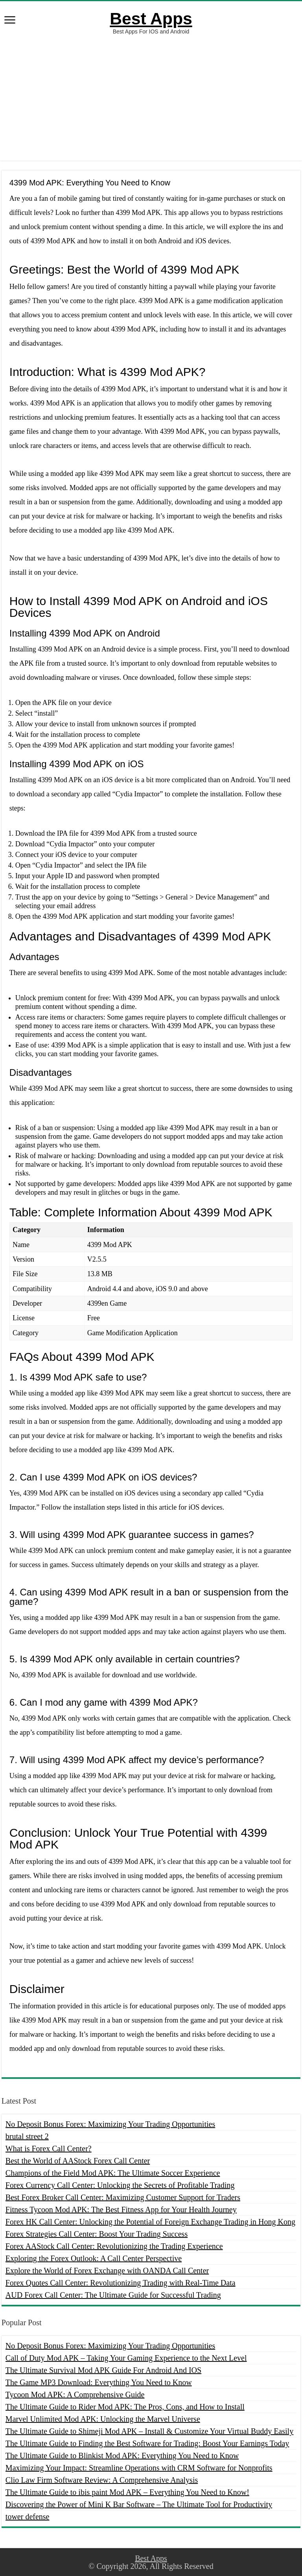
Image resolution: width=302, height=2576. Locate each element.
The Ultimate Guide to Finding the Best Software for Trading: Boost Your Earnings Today (147, 2443)
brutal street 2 (27, 2136)
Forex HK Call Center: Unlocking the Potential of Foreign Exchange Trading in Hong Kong (150, 2221)
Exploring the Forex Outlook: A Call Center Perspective (94, 2258)
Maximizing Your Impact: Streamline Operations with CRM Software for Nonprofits (139, 2467)
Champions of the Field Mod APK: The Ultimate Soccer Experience (113, 2173)
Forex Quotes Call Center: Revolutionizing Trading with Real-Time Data (121, 2282)
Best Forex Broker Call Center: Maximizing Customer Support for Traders (123, 2197)
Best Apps (151, 18)
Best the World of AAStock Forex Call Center (78, 2160)
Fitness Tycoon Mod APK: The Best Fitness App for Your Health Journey (121, 2209)
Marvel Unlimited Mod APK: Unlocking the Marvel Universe (103, 2419)
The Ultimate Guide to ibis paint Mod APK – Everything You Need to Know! (127, 2492)
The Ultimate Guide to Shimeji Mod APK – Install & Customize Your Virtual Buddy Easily (149, 2431)
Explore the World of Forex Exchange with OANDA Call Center (107, 2270)
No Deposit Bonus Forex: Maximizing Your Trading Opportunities (110, 2124)
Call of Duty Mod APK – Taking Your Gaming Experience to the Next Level (126, 2358)
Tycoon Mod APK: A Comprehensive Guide (75, 2394)
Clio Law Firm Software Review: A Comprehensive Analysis (102, 2480)
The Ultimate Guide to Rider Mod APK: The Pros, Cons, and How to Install (125, 2406)
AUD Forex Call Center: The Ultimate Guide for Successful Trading (113, 2295)
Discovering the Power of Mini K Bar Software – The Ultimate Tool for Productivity (139, 2504)
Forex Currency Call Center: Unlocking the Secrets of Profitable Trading (120, 2185)
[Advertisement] (151, 98)
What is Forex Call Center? (49, 2148)
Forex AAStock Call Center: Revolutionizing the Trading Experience (114, 2246)
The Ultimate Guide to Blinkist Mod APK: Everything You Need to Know (122, 2455)
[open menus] (10, 20)
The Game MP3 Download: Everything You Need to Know (99, 2382)
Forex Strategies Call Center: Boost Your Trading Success (97, 2234)
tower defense (28, 2516)
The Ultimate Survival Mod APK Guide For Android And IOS (103, 2370)
